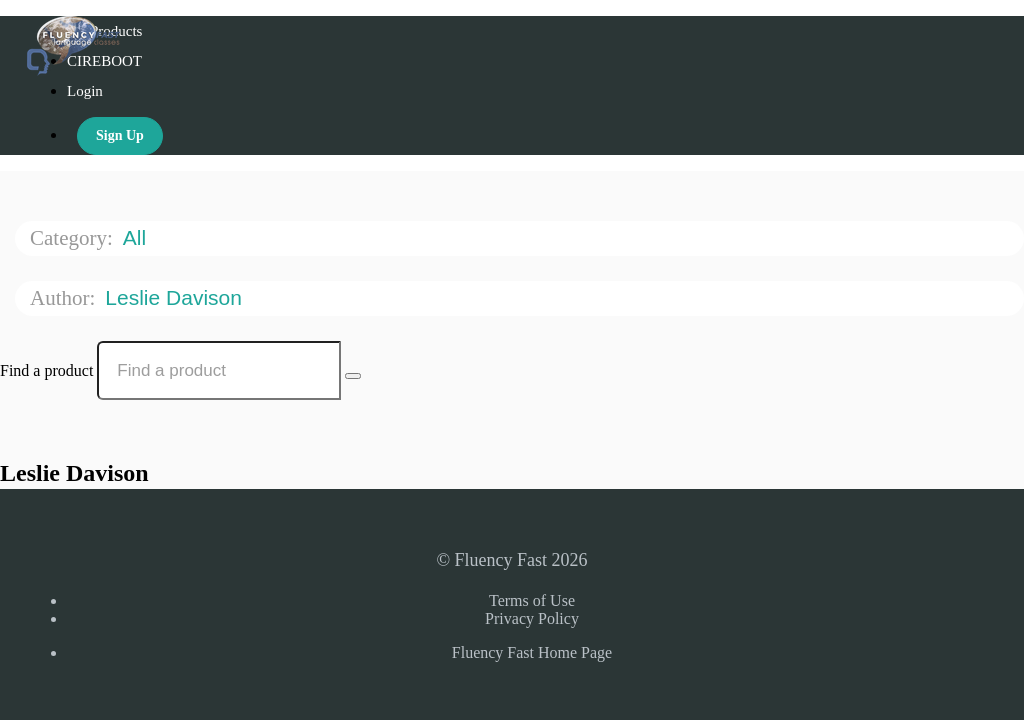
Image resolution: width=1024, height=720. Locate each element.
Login (85, 91)
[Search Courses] (353, 376)
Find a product (46, 370)
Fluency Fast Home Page (532, 652)
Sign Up (120, 135)
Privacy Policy (532, 618)
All (137, 237)
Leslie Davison (176, 297)
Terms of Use (532, 600)
